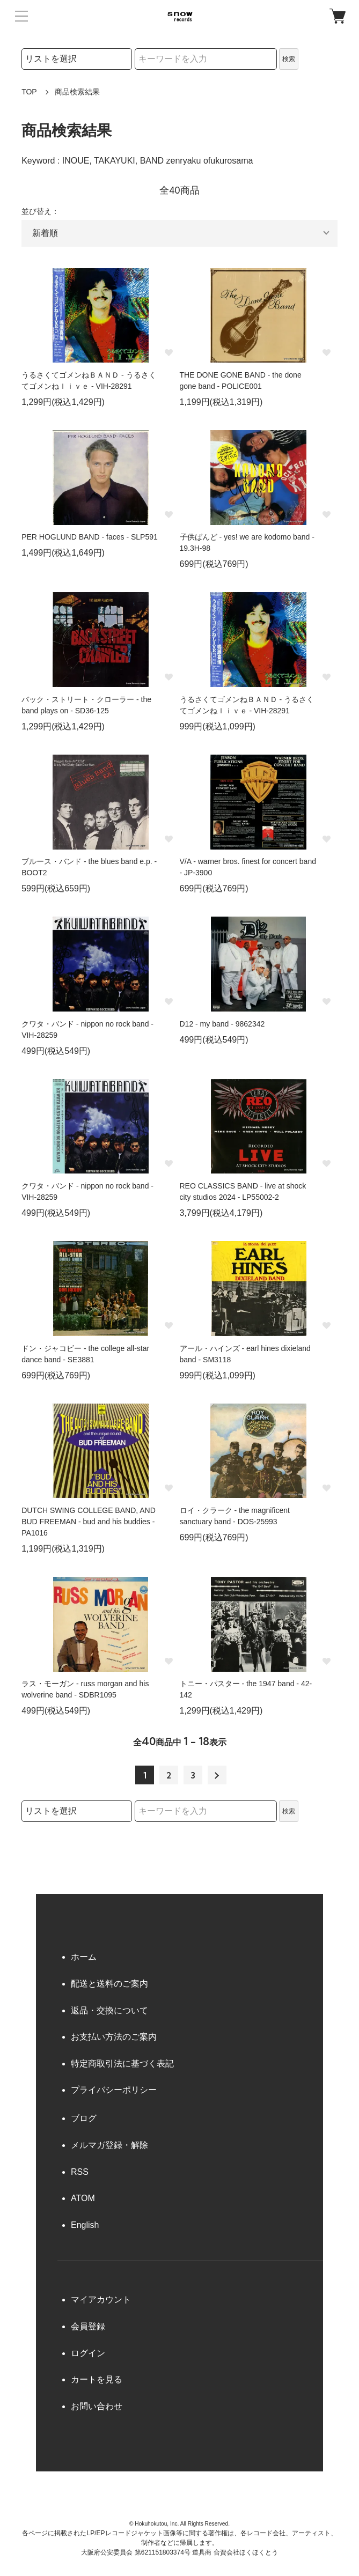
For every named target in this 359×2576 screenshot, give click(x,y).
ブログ (84, 2118)
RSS (80, 2171)
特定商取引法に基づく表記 (122, 2063)
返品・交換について (109, 2010)
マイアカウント (101, 2299)
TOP (29, 91)
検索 (288, 59)
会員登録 (88, 2326)
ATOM (83, 2198)
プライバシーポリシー (114, 2089)
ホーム (84, 1956)
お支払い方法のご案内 (114, 2036)
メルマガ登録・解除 (109, 2145)
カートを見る (96, 2379)
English (85, 2225)
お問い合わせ (96, 2406)
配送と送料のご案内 (109, 1983)
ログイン (88, 2353)
